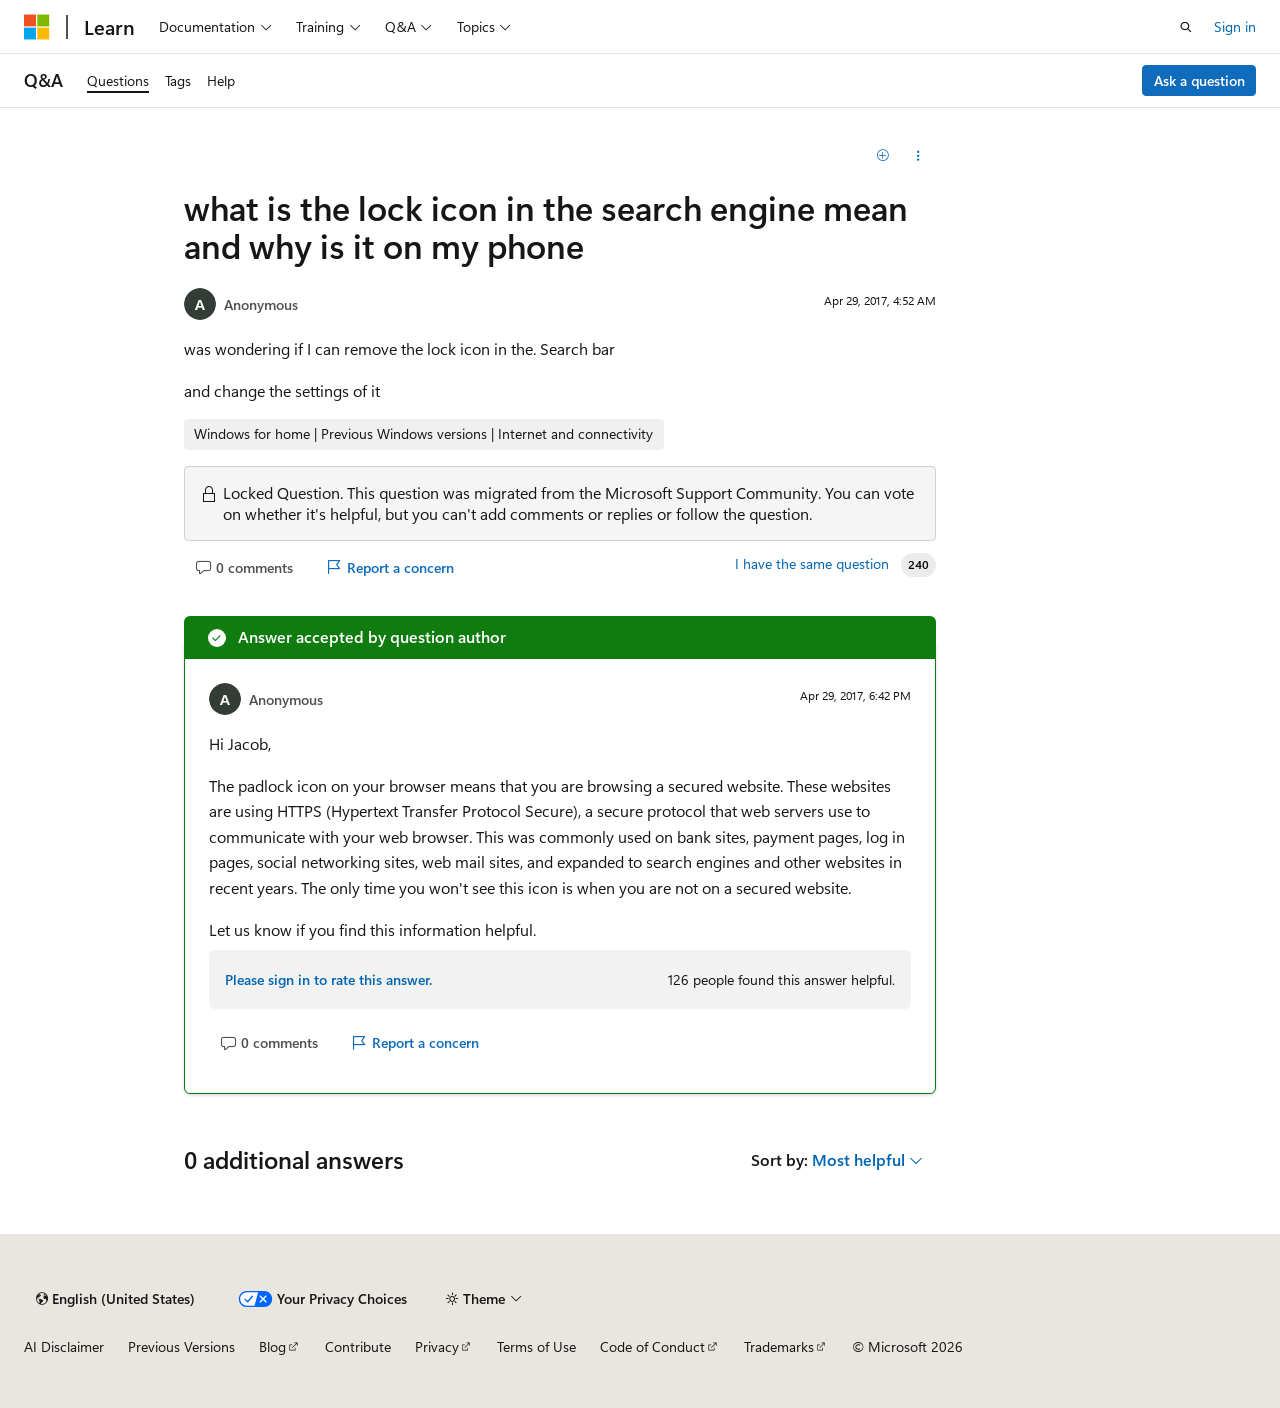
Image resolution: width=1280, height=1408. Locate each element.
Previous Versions (181, 1346)
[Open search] (1186, 27)
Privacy (437, 1346)
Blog (272, 1346)
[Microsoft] (37, 27)
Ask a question (1199, 80)
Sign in (1235, 26)
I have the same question (812, 564)
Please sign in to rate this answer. (328, 979)
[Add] (883, 156)
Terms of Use (536, 1346)
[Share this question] (918, 156)
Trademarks (779, 1346)
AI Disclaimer (64, 1346)
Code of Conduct (652, 1346)
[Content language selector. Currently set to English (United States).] (115, 1299)
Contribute (358, 1346)
